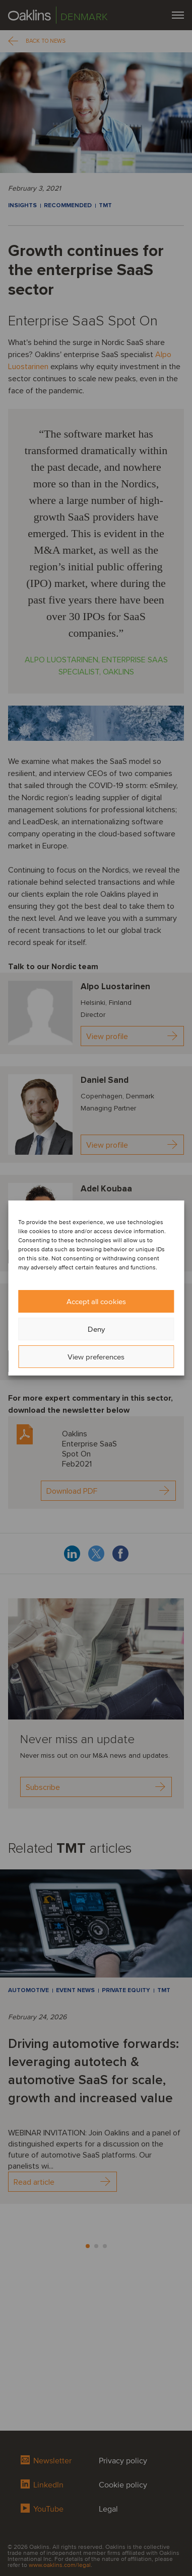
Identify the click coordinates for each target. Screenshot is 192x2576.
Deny (96, 1329)
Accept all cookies (96, 1301)
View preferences (96, 1356)
